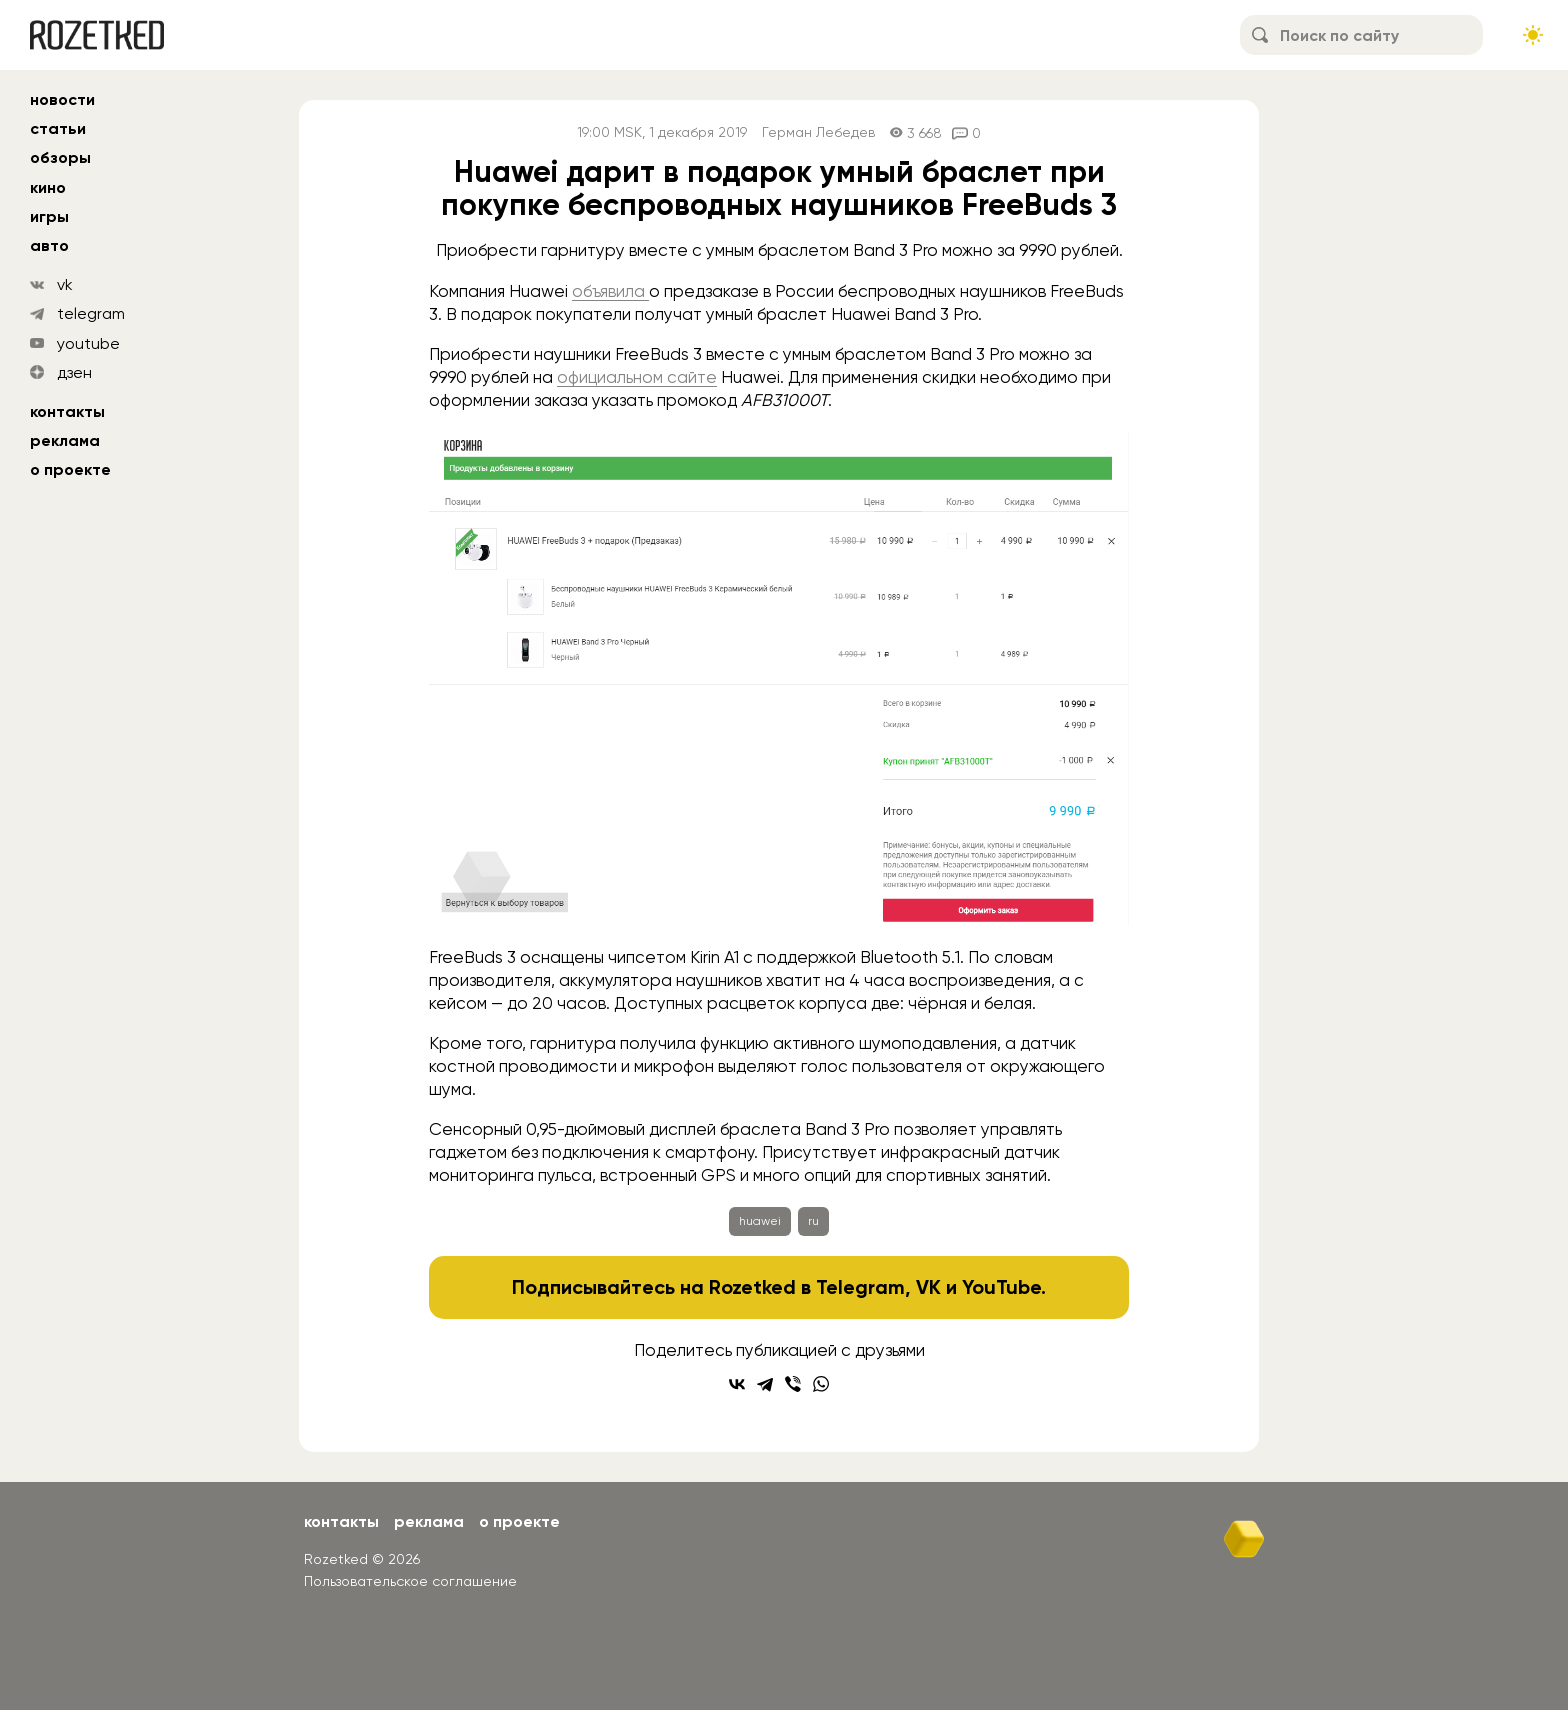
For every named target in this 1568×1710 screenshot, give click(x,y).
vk (65, 284)
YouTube (1001, 1287)
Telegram (860, 1287)
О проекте (70, 469)
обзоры (60, 157)
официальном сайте (637, 377)
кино (48, 187)
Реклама (65, 440)
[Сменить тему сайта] (1533, 35)
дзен (74, 372)
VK (928, 1287)
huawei (760, 1221)
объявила (610, 291)
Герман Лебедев (818, 132)
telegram (91, 313)
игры (49, 216)
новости (62, 99)
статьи (58, 128)
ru (813, 1221)
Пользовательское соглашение (410, 1581)
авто (49, 245)
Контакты (67, 411)
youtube (88, 343)
